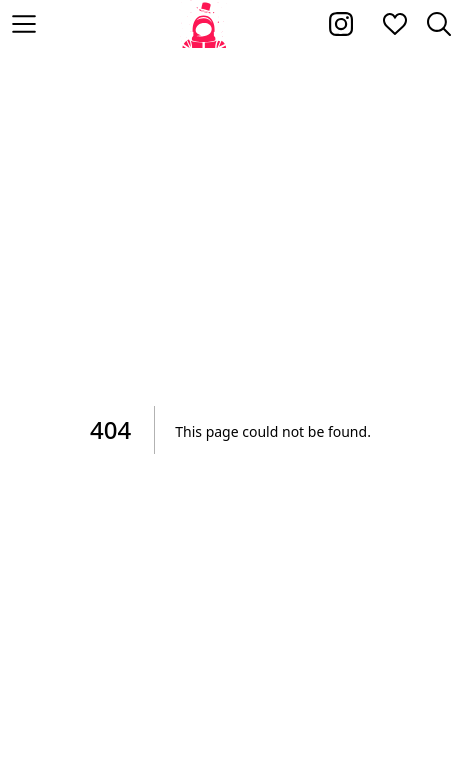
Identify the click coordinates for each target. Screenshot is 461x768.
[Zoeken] (439, 24)
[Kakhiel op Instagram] (341, 24)
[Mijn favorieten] (395, 24)
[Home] (204, 24)
